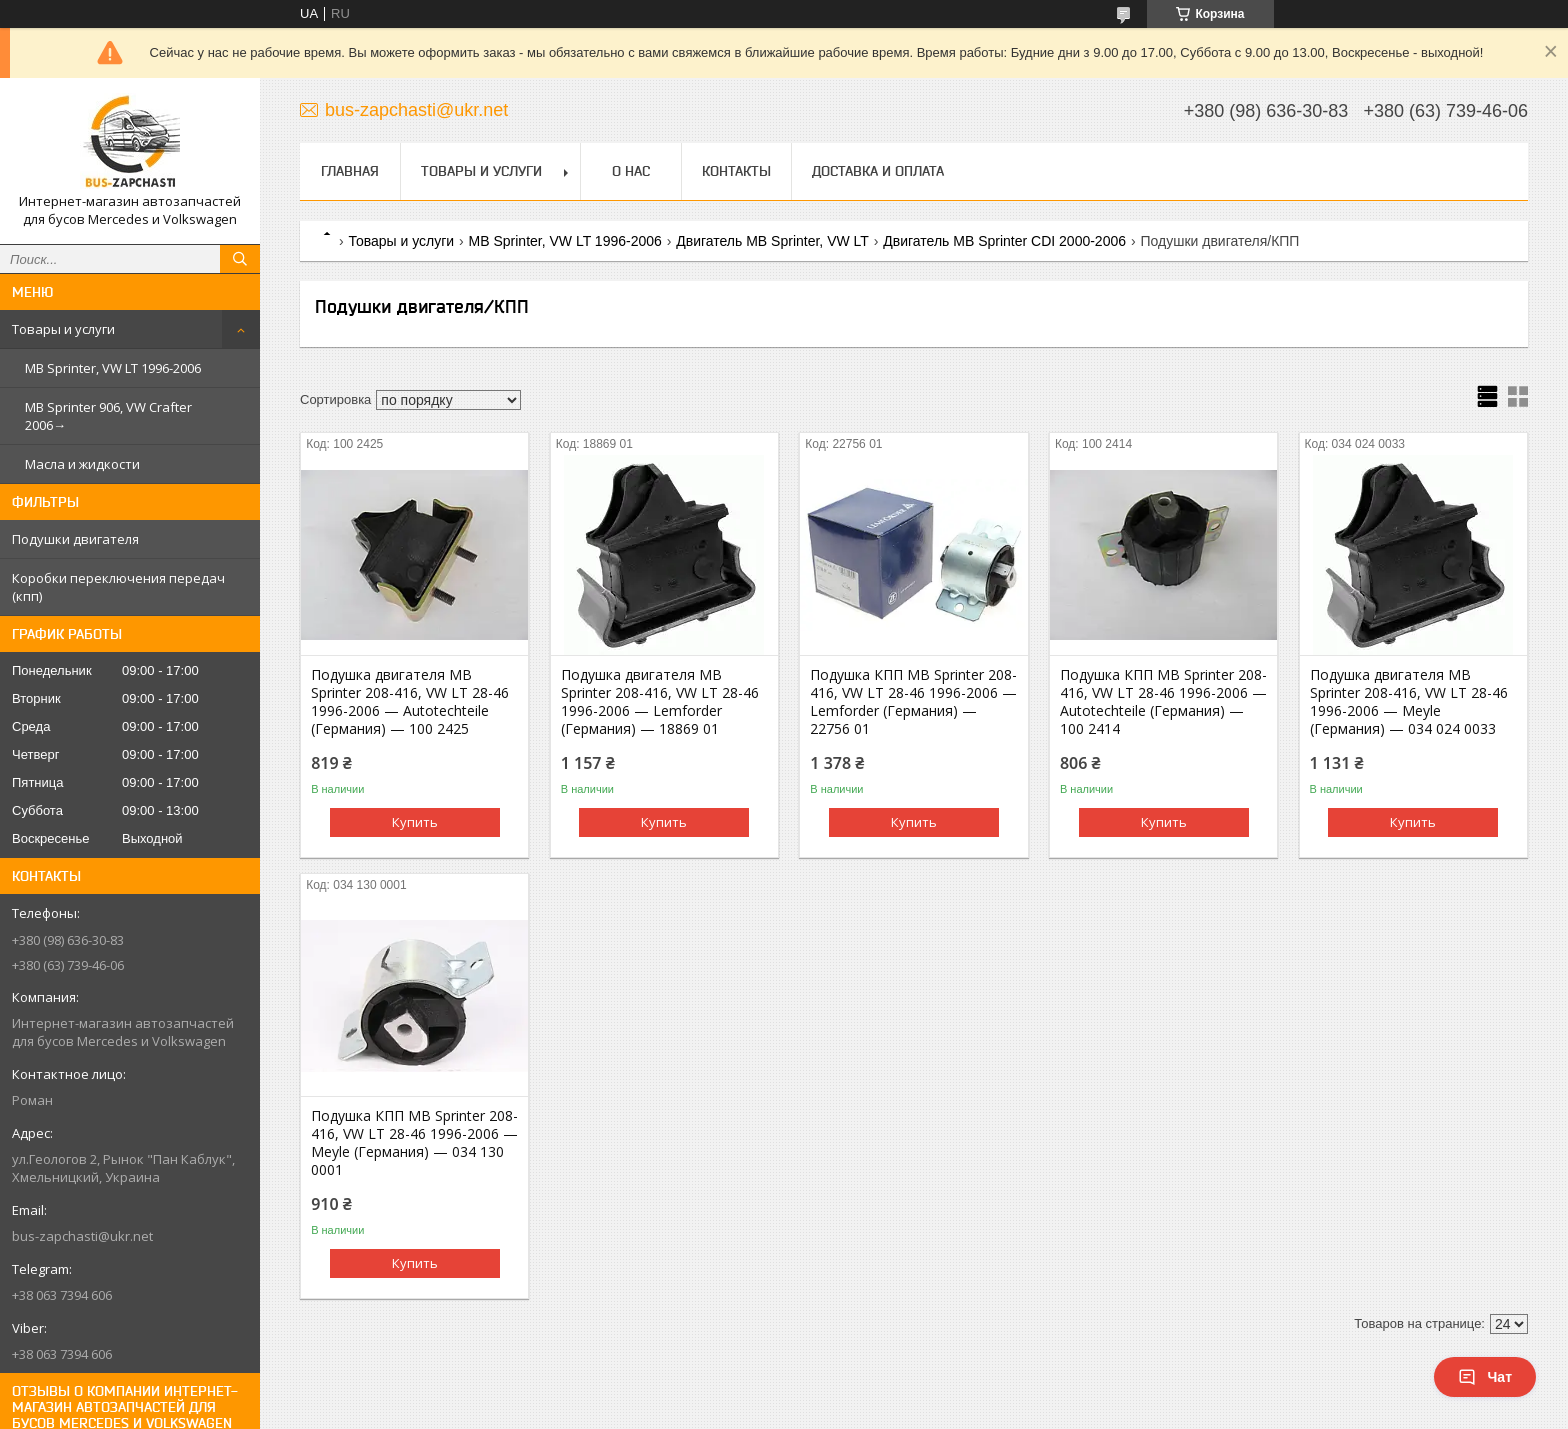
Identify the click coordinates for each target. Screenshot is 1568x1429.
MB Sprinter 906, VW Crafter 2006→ (108, 416)
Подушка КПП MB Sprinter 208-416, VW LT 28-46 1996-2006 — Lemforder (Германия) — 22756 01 (913, 702)
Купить (415, 822)
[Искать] (240, 259)
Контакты (736, 171)
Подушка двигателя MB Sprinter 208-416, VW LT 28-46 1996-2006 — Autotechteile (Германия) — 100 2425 (410, 702)
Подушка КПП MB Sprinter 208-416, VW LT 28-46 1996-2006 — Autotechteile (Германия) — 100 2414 (1163, 702)
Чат (1485, 1377)
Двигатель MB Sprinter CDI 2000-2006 (1004, 241)
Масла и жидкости (82, 464)
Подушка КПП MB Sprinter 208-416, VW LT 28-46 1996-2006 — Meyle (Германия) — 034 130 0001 (414, 1143)
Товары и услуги (63, 329)
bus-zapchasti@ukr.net (82, 1236)
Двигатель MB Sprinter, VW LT (772, 241)
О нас (631, 171)
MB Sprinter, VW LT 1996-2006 (113, 368)
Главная (350, 171)
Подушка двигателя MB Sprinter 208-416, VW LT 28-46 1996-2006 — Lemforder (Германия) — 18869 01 (660, 702)
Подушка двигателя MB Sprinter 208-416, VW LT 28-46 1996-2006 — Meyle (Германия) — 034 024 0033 (1409, 702)
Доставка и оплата (878, 171)
